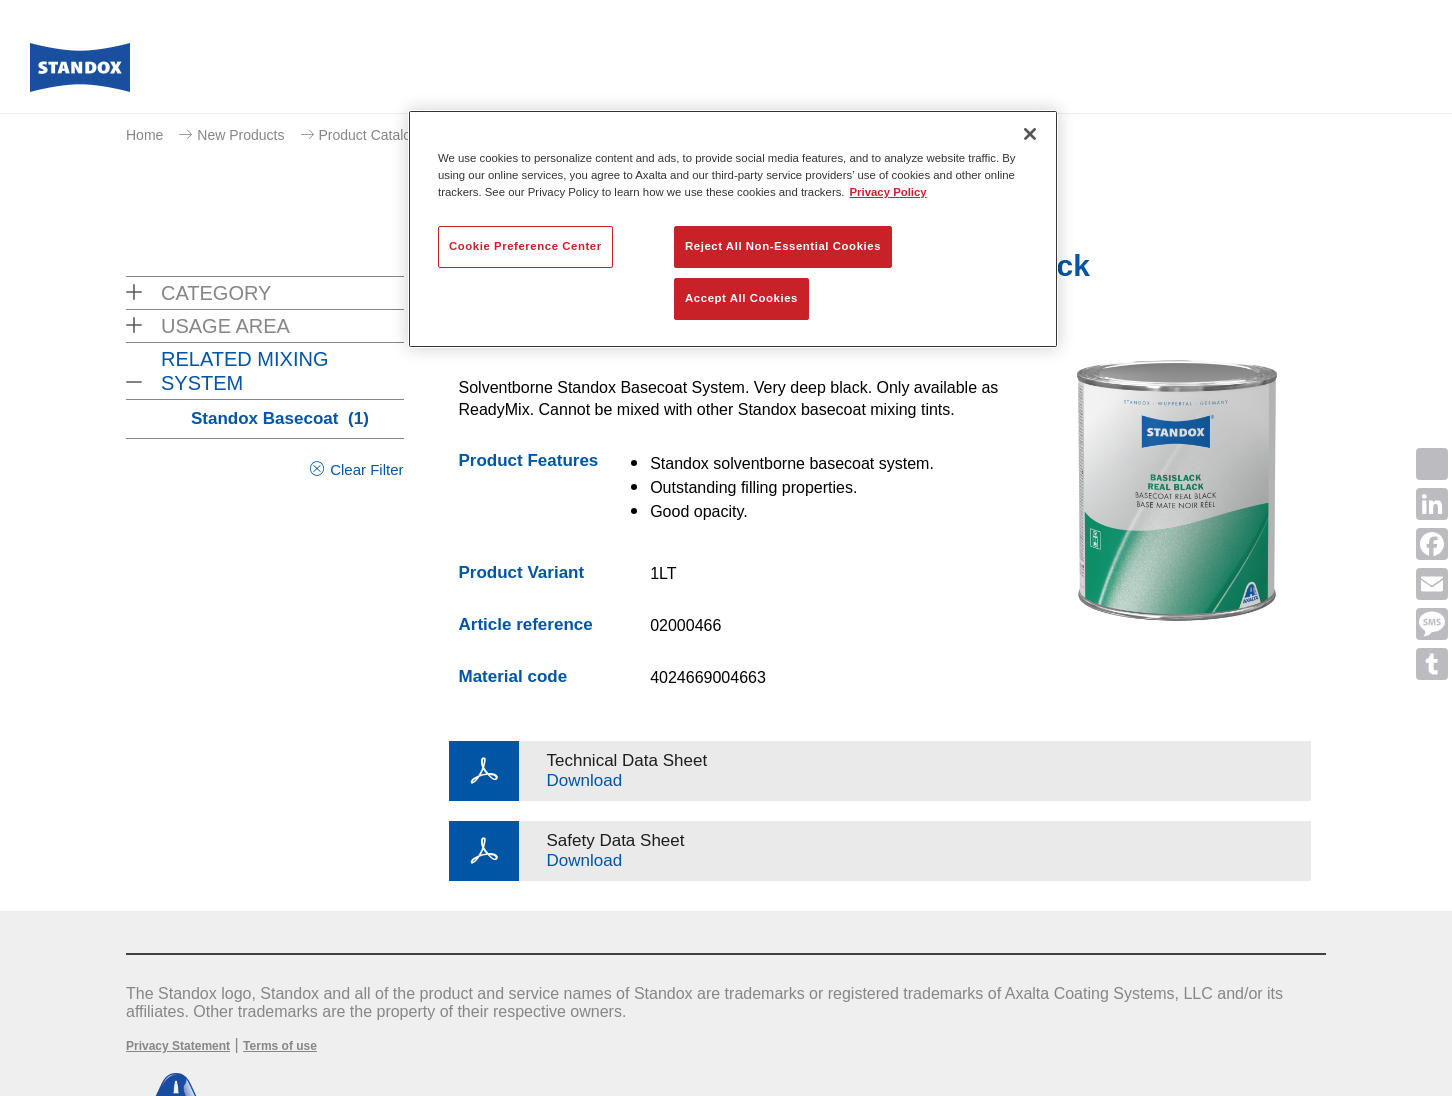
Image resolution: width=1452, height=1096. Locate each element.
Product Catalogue (377, 135)
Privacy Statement (178, 1046)
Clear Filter (366, 469)
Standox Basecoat (280, 418)
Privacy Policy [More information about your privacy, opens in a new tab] (888, 192)
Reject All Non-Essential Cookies (783, 246)
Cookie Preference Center (525, 246)
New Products (240, 135)
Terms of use (280, 1046)
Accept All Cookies (741, 298)
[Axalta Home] (80, 73)
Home (144, 135)
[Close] (1030, 134)
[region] (733, 229)
